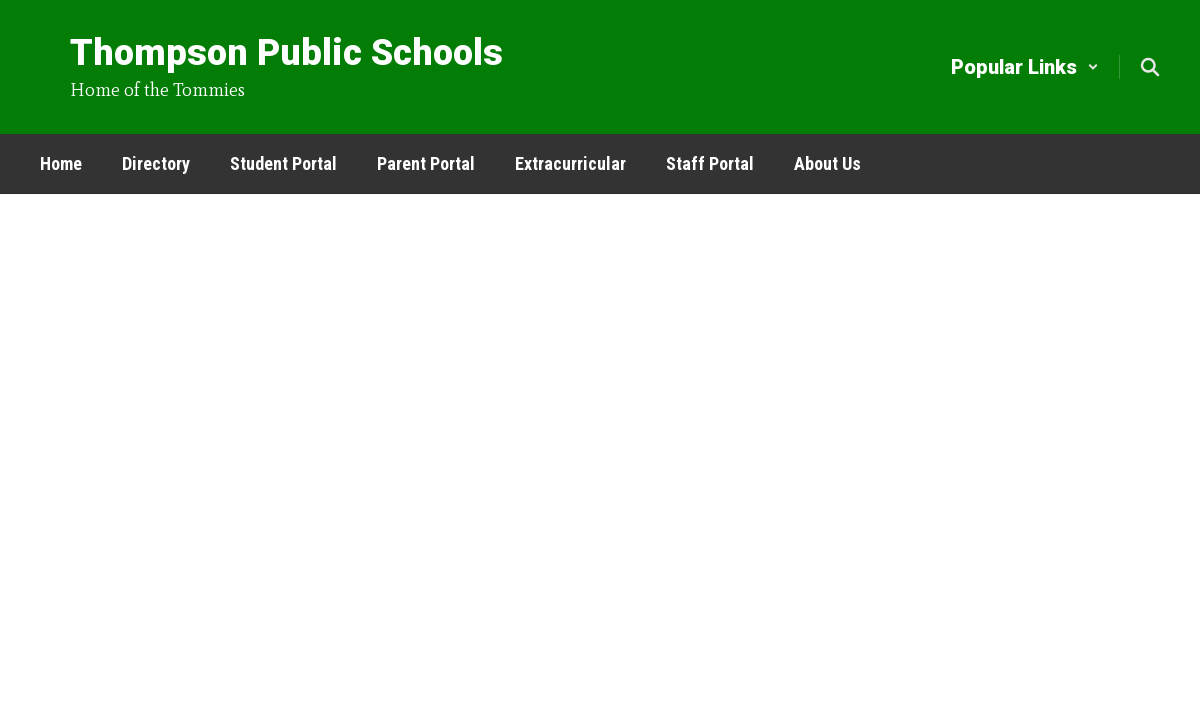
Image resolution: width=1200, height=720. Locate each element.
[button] (1025, 67)
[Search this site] (1150, 67)
